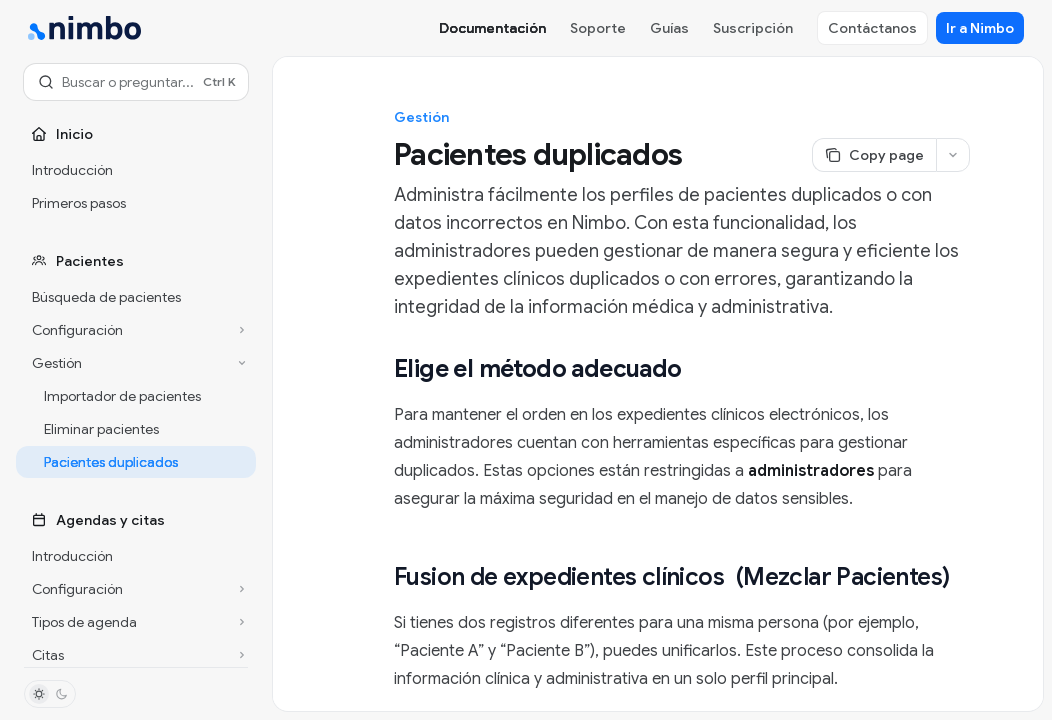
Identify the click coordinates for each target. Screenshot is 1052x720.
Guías (669, 28)
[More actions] (953, 155)
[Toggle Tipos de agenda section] (136, 622)
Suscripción (753, 28)
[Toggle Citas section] (136, 655)
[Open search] (136, 82)
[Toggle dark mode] (50, 694)
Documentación (492, 28)
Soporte (598, 28)
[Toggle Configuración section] (136, 330)
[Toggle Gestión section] (136, 363)
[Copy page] (874, 155)
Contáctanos (872, 28)
